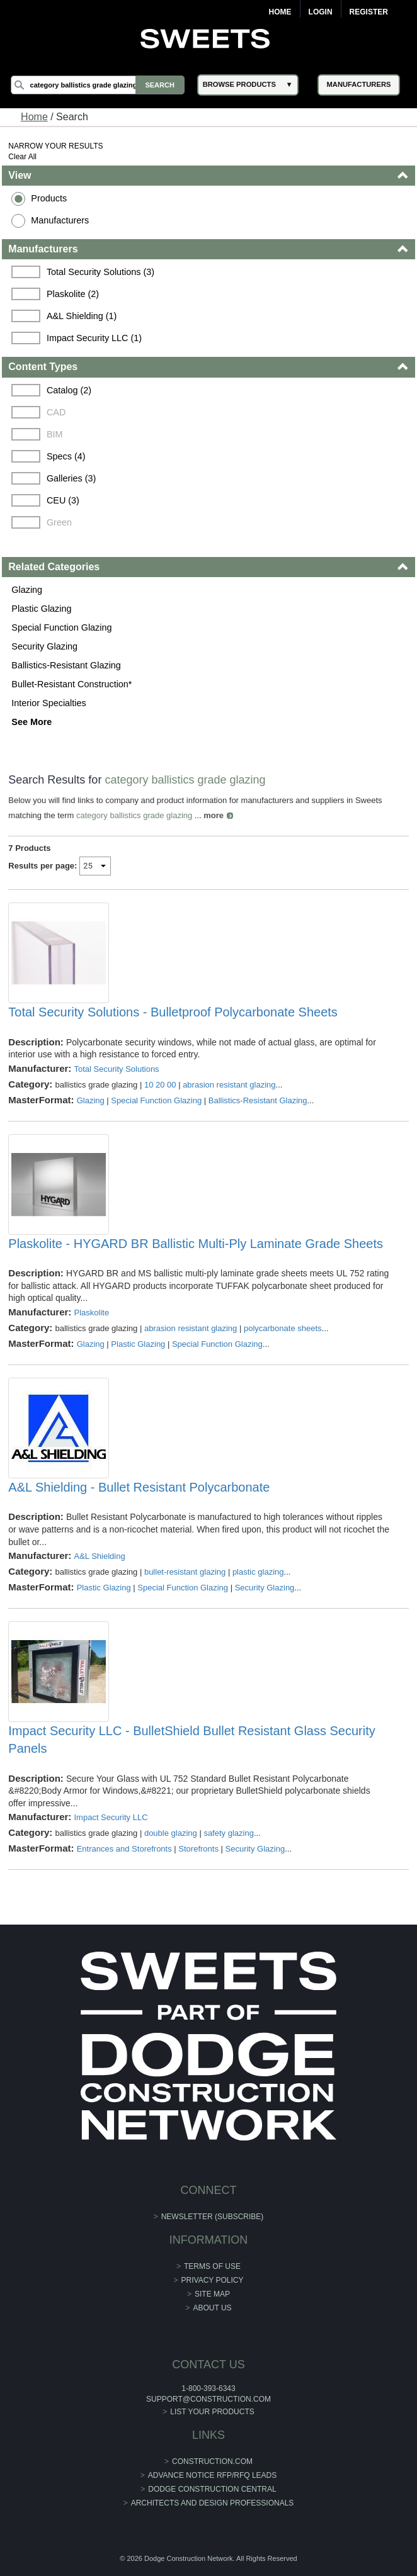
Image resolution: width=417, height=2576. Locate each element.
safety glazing (228, 1833)
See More (31, 722)
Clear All (22, 156)
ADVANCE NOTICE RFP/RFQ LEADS (212, 2475)
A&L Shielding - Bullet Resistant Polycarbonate (139, 1487)
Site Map (212, 2294)
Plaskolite (92, 1312)
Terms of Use (212, 2266)
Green (59, 522)
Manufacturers (60, 220)
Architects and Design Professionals (212, 2503)
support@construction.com (208, 2399)
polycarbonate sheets (283, 1328)
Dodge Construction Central (212, 2489)
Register (369, 12)
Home (280, 12)
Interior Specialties (48, 703)
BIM (55, 434)
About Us (212, 2307)
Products (49, 198)
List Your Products (212, 2411)
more (213, 815)
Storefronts (198, 1848)
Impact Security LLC (111, 1817)
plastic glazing (258, 1572)
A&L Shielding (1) (82, 316)
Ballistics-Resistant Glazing (66, 665)
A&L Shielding (99, 1556)
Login (321, 12)
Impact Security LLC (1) (94, 338)
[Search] (98, 85)
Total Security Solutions (116, 1069)
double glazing (170, 1833)
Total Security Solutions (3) (100, 272)
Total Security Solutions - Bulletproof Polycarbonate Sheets (173, 1012)
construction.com (212, 2461)
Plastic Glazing (41, 609)
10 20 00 (160, 1084)
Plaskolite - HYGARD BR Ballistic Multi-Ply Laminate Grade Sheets (195, 1244)
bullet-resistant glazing (185, 1572)
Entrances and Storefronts (124, 1848)
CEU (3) (63, 500)
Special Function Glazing (61, 627)
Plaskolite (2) (73, 294)
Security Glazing (44, 646)
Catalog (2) (69, 390)
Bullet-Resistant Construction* (71, 684)
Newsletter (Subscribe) (212, 2216)
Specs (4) (66, 456)
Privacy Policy (212, 2280)
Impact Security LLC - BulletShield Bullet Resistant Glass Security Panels (191, 1739)
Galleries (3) (71, 478)
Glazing (26, 590)
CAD (56, 412)
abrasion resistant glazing (229, 1084)
